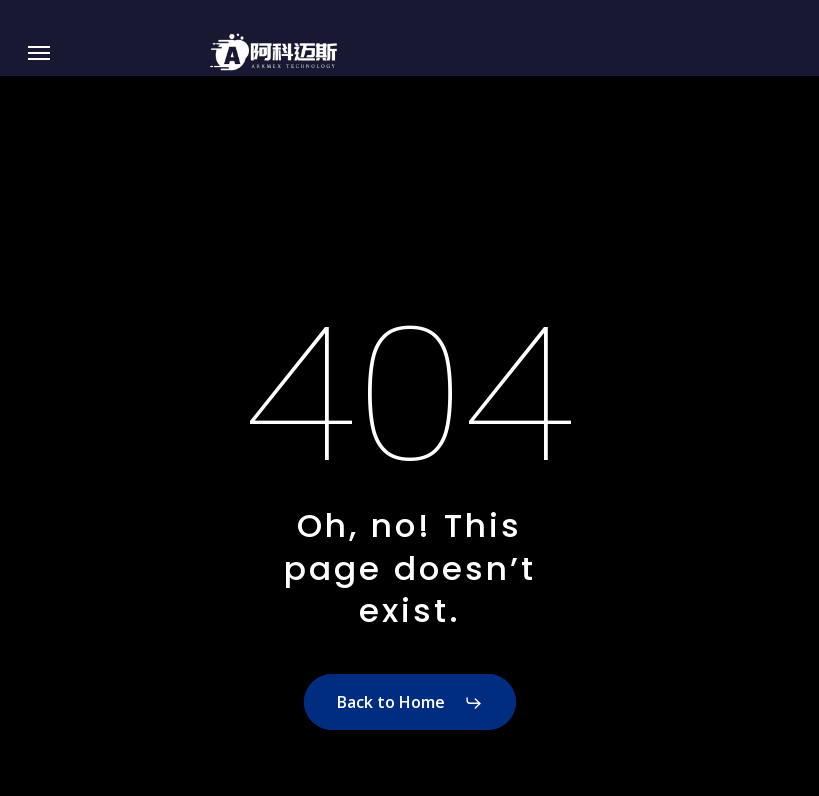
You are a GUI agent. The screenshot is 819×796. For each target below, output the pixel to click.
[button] (39, 52)
